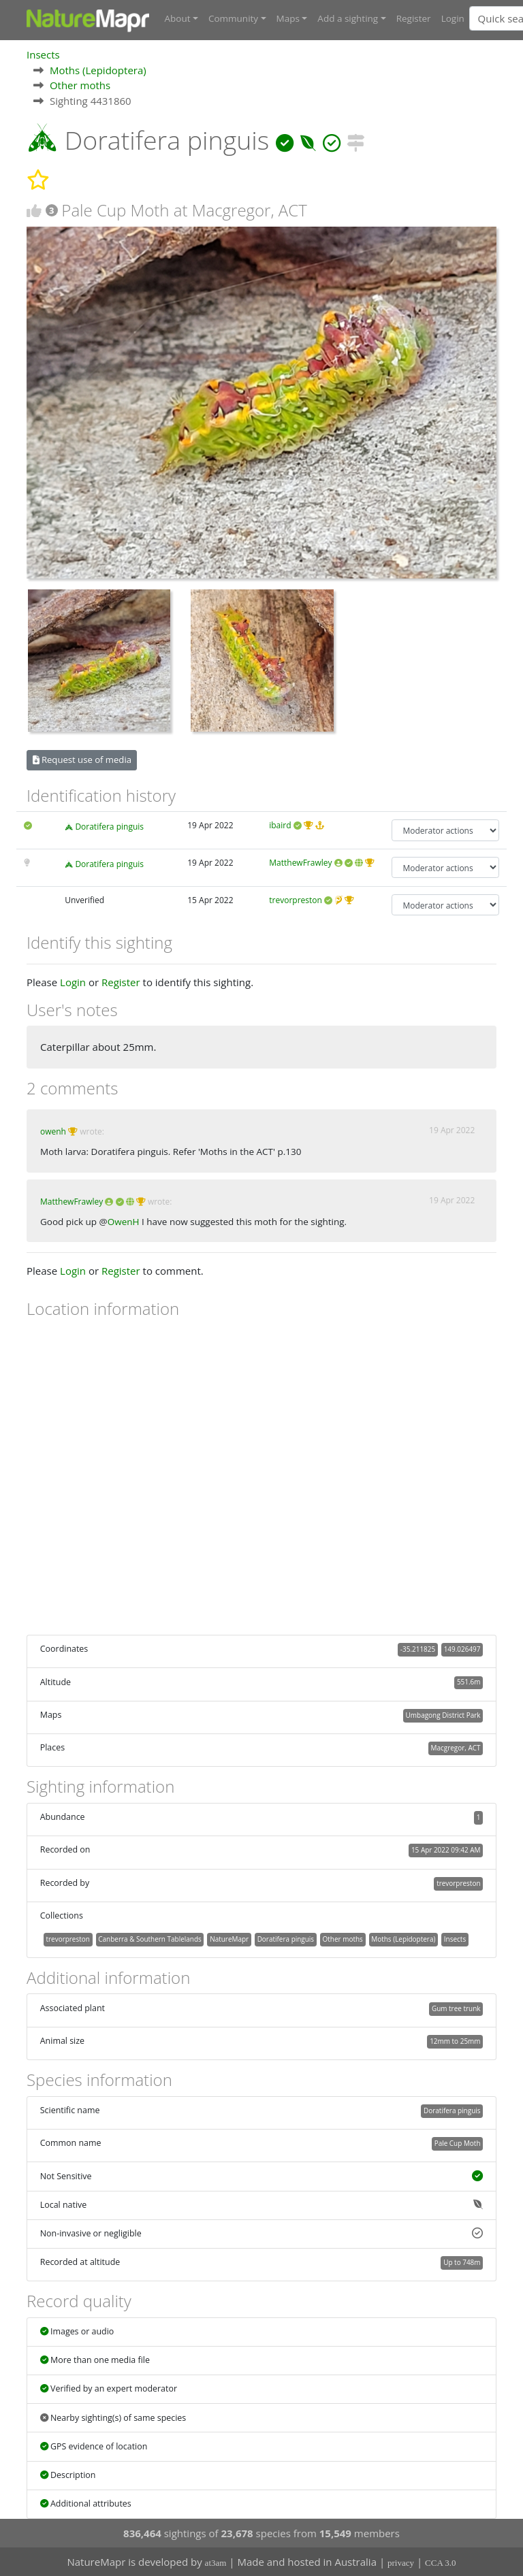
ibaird (280, 825)
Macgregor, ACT (456, 1747)
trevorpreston (295, 899)
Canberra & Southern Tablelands (149, 1938)
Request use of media (82, 759)
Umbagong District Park (443, 1714)
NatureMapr (229, 1938)
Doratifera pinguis (109, 826)
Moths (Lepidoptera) (98, 69)
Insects (43, 54)
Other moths (80, 84)
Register (413, 18)
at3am (216, 2563)
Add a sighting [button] (347, 18)
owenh (53, 1131)
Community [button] (233, 18)
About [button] (178, 18)
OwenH (124, 1221)
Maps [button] (288, 18)
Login (452, 18)
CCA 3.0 (440, 2563)
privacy (400, 2563)
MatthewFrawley (300, 862)
